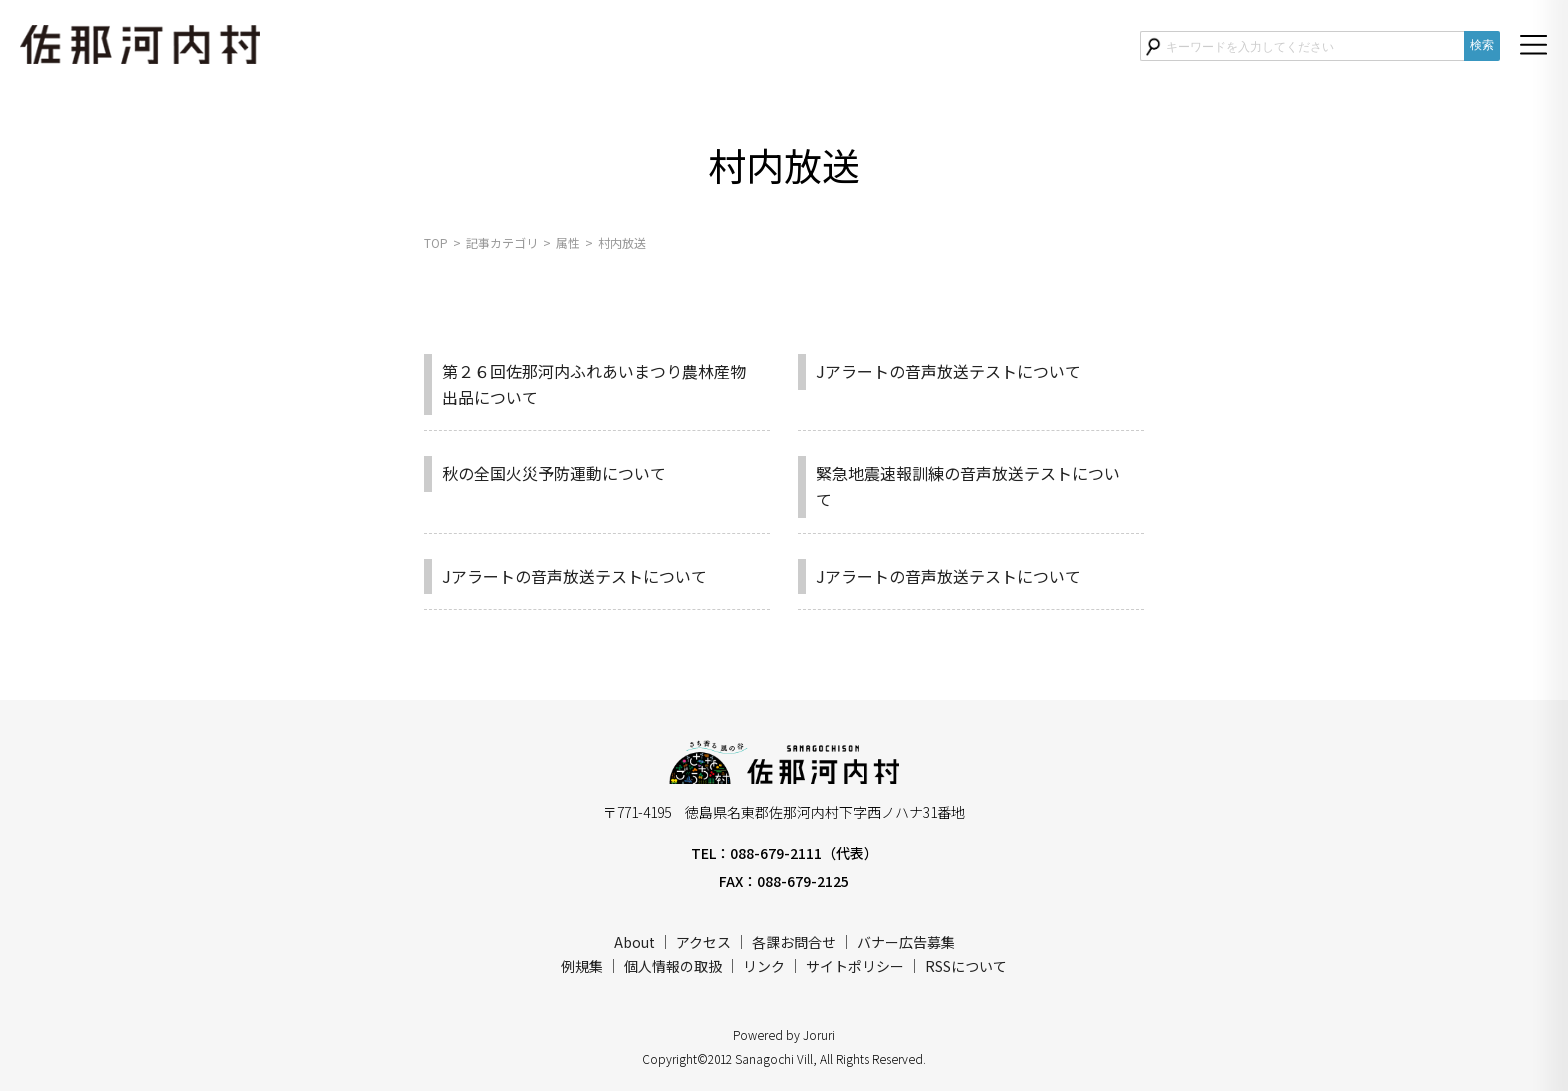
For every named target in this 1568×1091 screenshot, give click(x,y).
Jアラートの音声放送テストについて (948, 371)
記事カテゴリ (502, 242)
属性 (568, 242)
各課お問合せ (794, 942)
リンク (764, 966)
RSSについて (966, 966)
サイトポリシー (855, 966)
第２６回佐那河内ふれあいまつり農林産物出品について (594, 384)
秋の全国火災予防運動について (554, 473)
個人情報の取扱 (673, 966)
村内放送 (622, 242)
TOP (436, 242)
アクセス (703, 942)
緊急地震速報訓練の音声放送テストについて (968, 486)
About (634, 942)
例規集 (582, 966)
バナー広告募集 (906, 942)
